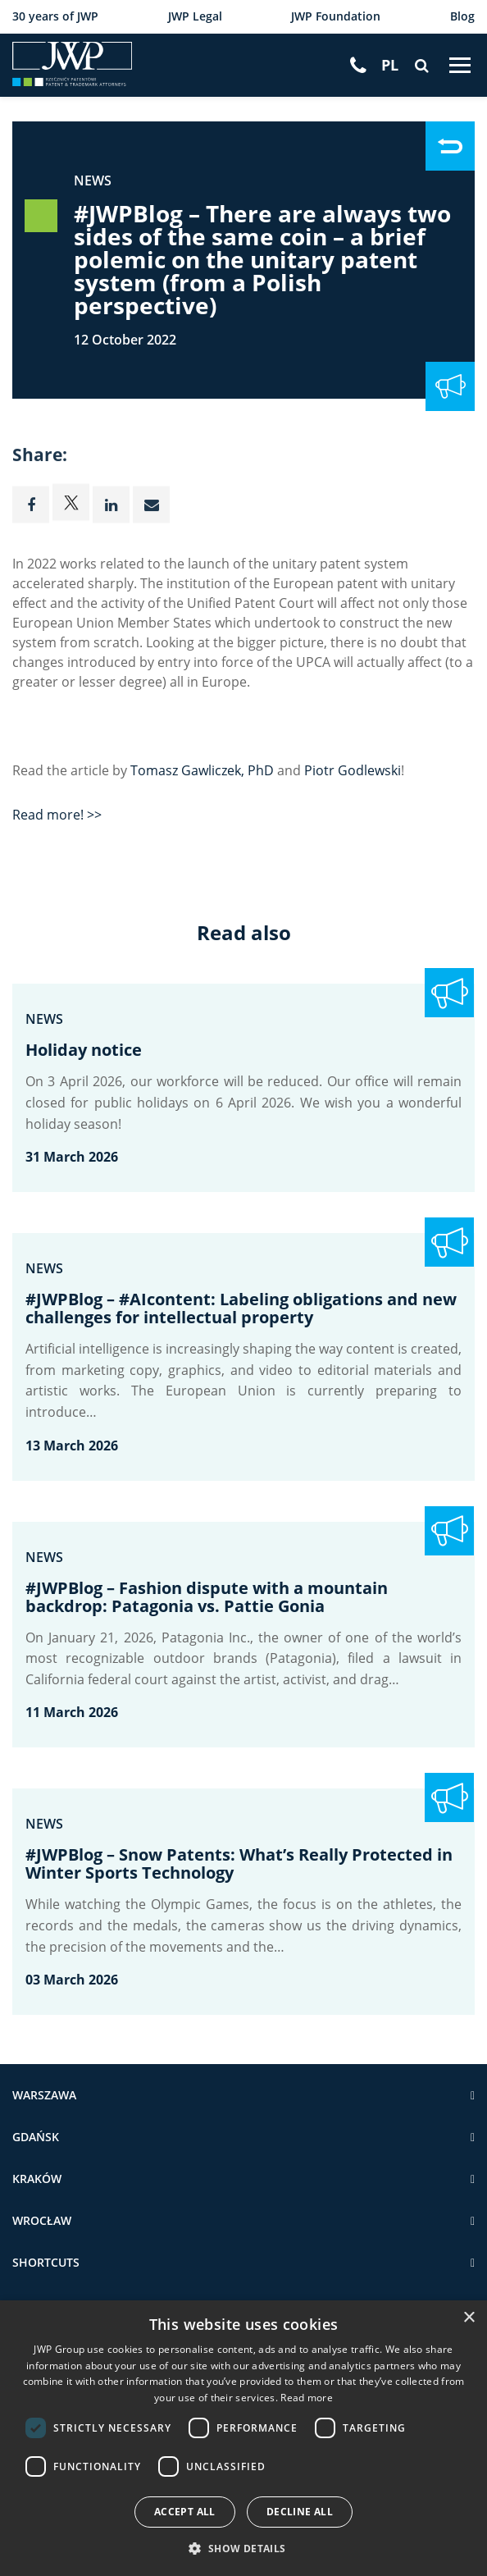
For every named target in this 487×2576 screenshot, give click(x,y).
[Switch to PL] (389, 66)
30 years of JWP (55, 17)
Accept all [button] (185, 2512)
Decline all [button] (299, 2512)
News (93, 180)
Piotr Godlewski (352, 771)
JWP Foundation (335, 17)
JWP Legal (195, 17)
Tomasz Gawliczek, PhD (202, 771)
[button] (243, 2548)
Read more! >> (57, 815)
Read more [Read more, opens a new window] (306, 2397)
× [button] (468, 2318)
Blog (462, 17)
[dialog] (243, 2438)
